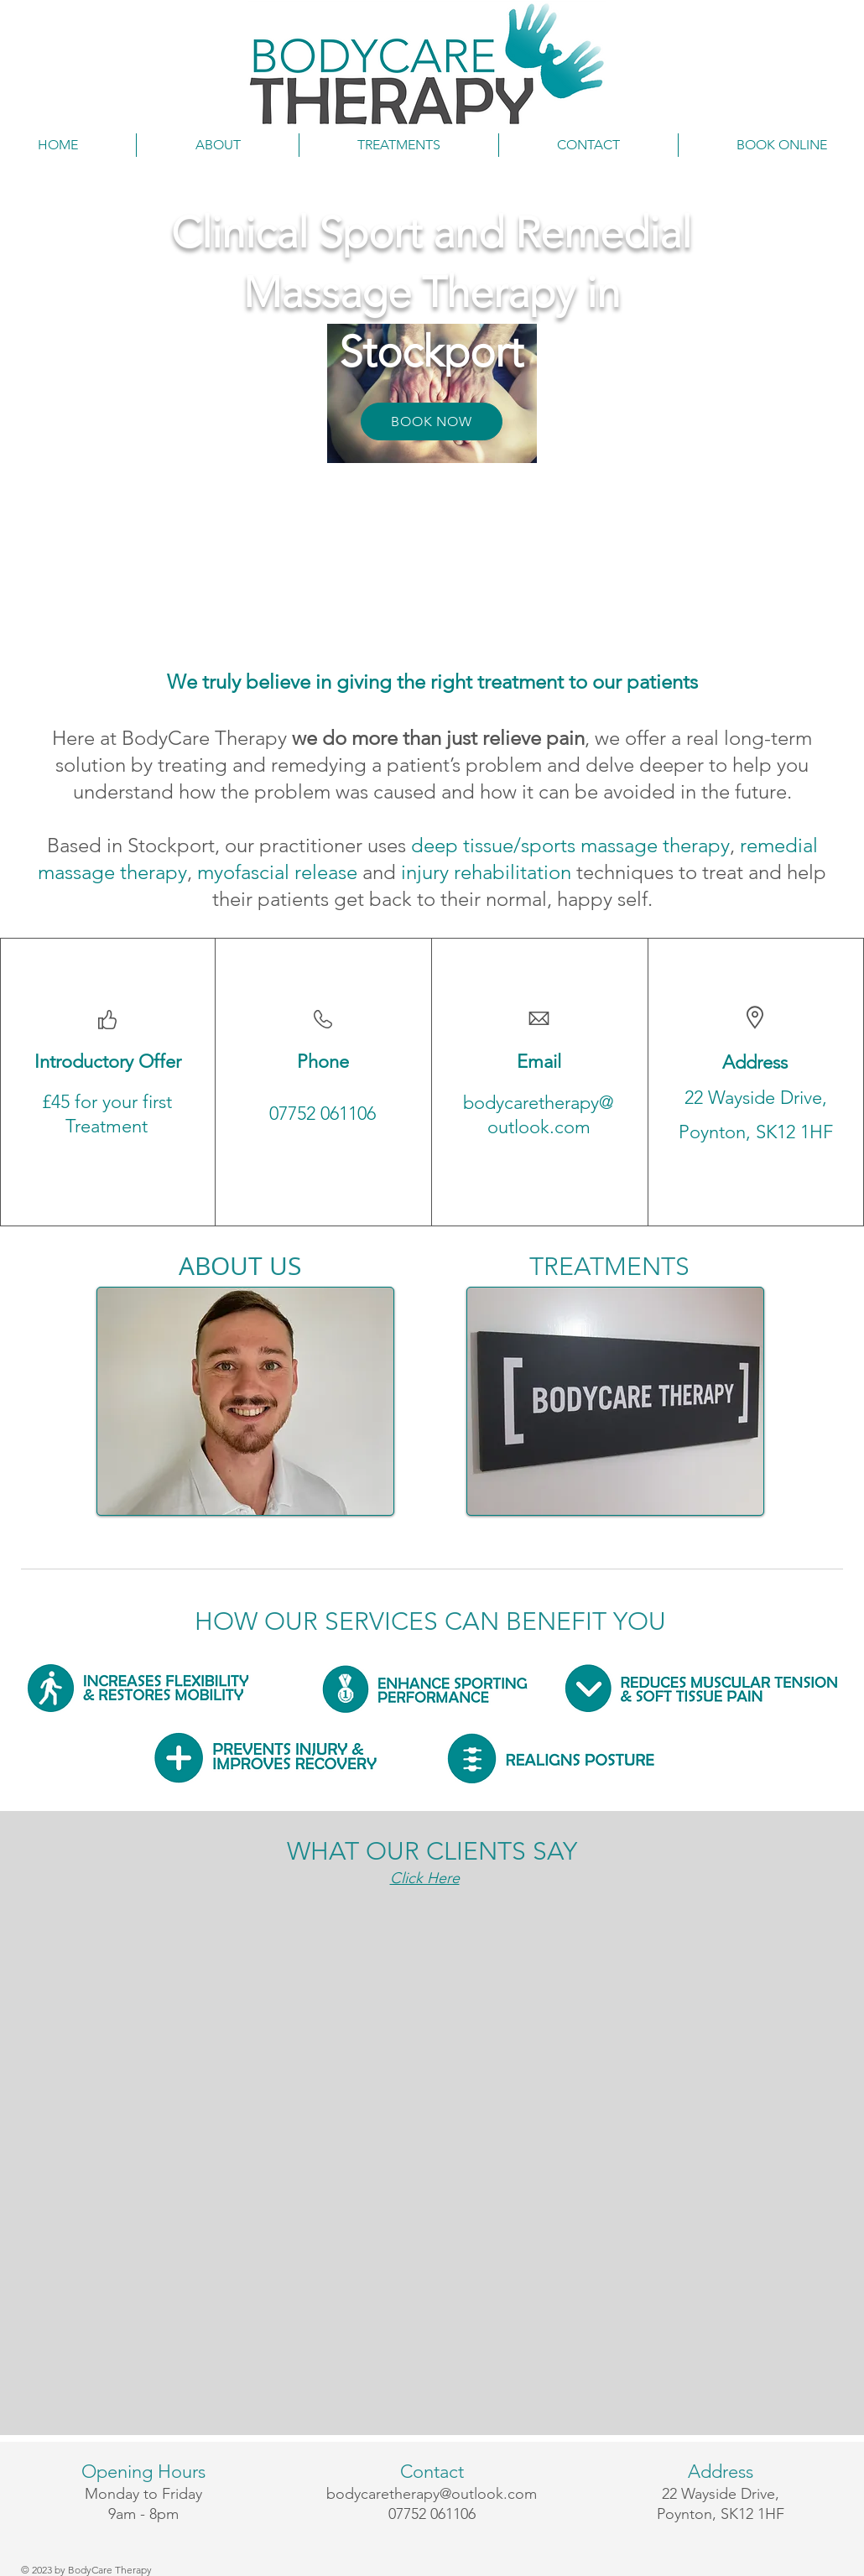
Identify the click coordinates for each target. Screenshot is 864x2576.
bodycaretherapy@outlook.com (431, 2494)
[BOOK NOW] (431, 421)
